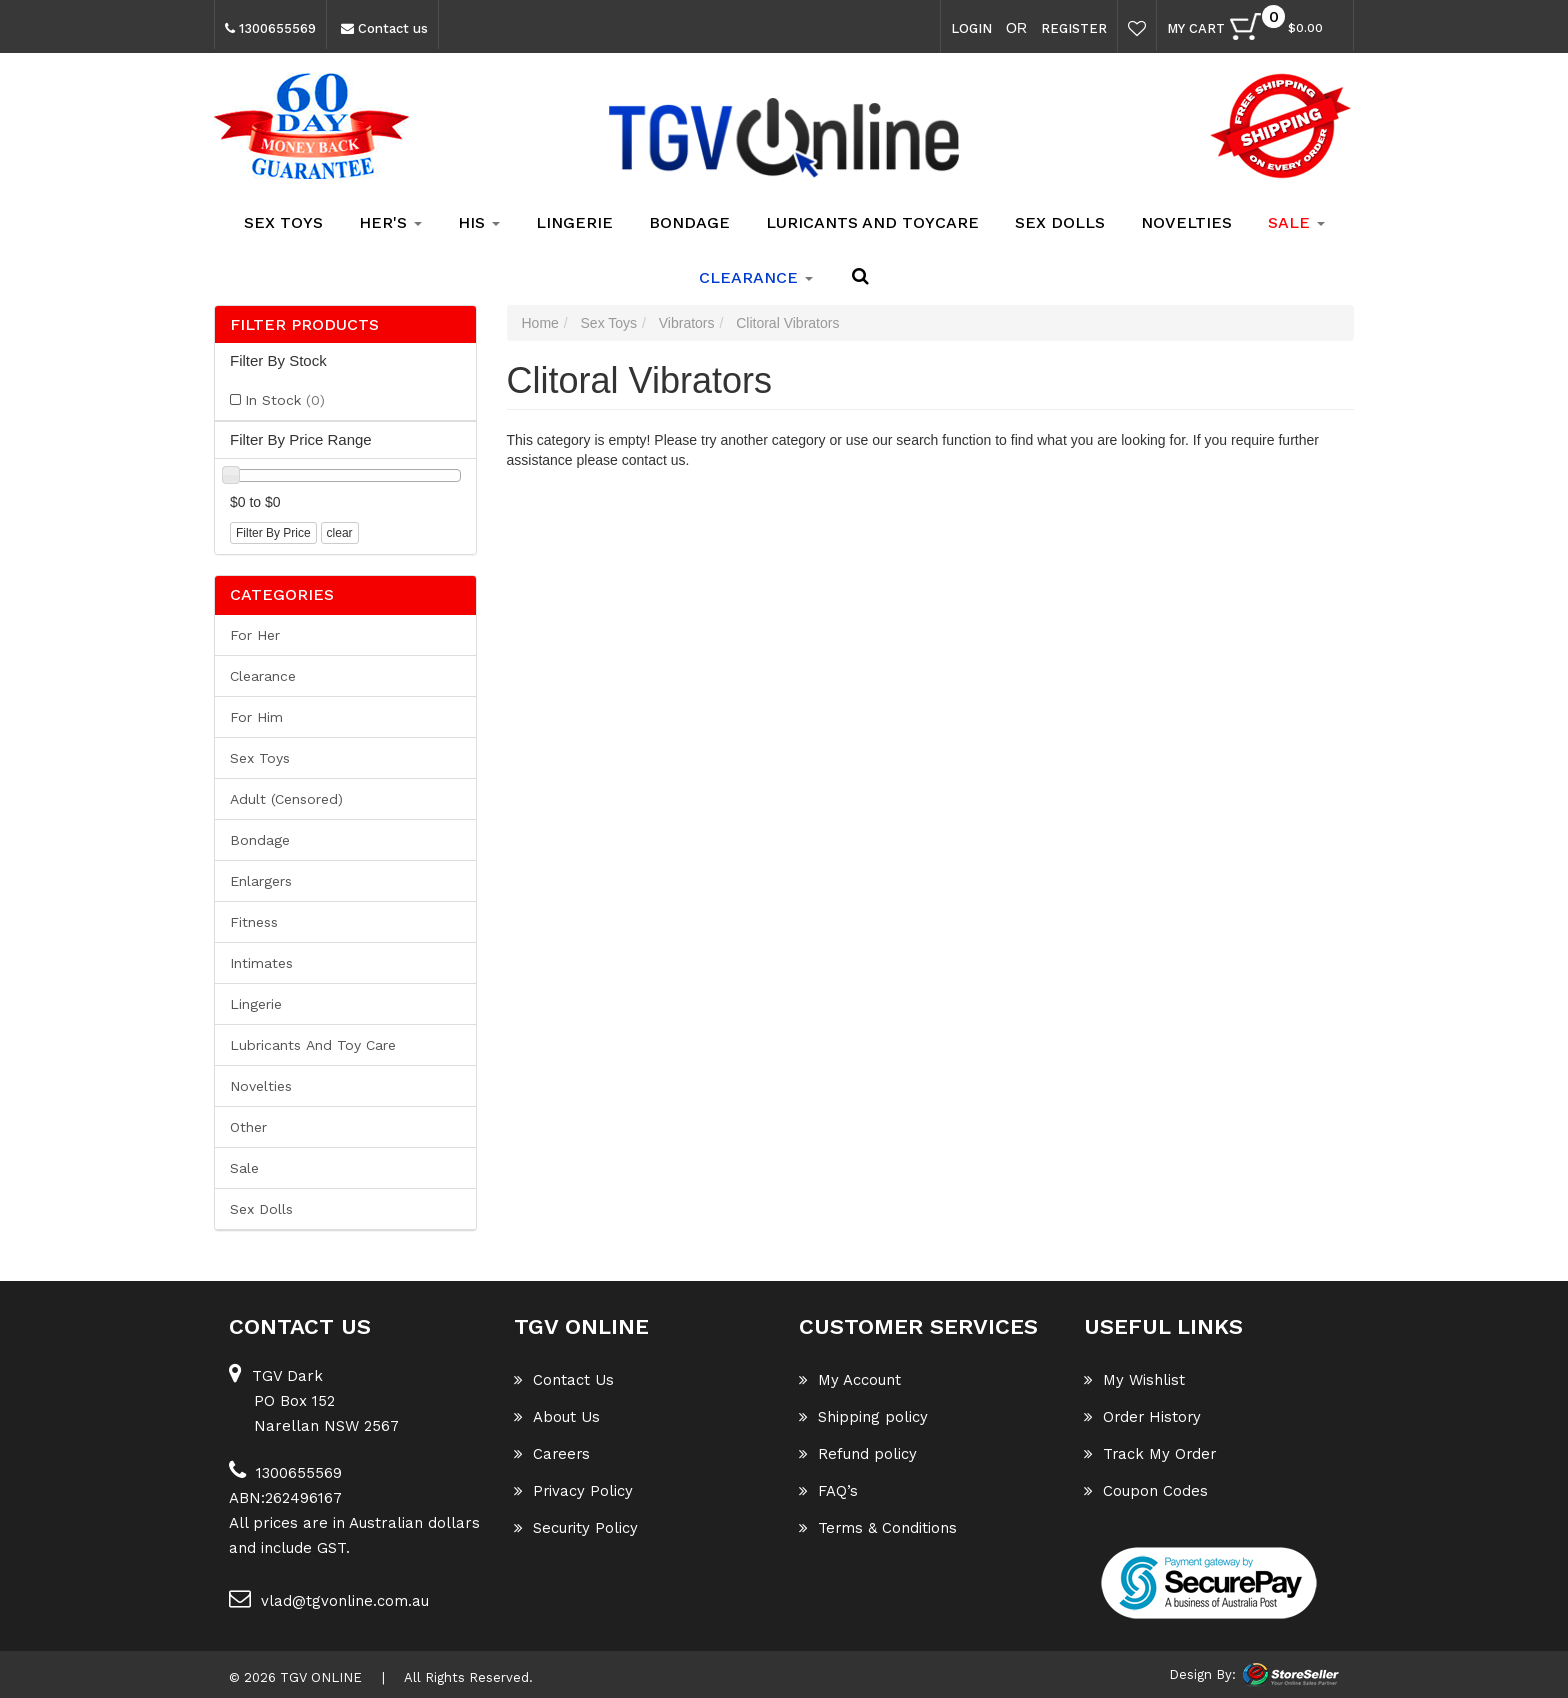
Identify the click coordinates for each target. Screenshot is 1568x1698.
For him (256, 717)
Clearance (263, 676)
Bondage (689, 222)
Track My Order (1151, 1454)
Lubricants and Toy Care (313, 1045)
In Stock (285, 400)
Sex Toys (283, 222)
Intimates (261, 963)
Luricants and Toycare (872, 222)
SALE (1296, 222)
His (479, 222)
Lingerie (574, 222)
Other (248, 1127)
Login (971, 28)
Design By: (1202, 1674)
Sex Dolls (1060, 222)
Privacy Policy (574, 1491)
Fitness (254, 922)
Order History (1144, 1417)
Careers (553, 1454)
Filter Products (304, 325)
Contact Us (564, 1380)
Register (1074, 28)
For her (255, 635)
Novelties (1186, 222)
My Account (850, 1380)
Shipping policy (863, 1417)
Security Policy (576, 1528)
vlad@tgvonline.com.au (329, 1598)
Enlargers (261, 881)
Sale (244, 1168)
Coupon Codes (1146, 1491)
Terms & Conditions (878, 1528)
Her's (390, 222)
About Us (557, 1417)
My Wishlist (1134, 1380)
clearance (756, 277)
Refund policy (858, 1454)
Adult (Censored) (286, 799)
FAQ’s (828, 1491)
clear (340, 533)
